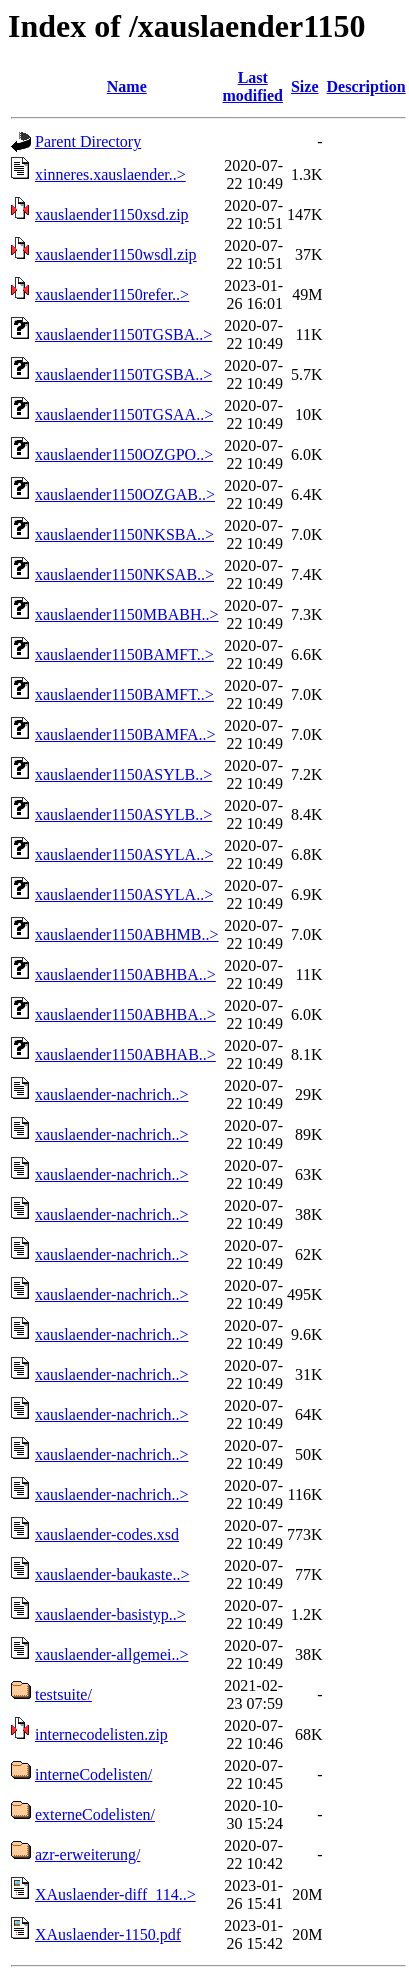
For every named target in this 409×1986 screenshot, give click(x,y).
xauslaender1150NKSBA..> (124, 534)
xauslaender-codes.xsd (107, 1534)
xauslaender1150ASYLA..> (124, 854)
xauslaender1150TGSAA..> (124, 414)
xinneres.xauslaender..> (110, 174)
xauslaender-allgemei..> (112, 1654)
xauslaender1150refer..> (112, 294)
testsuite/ (63, 1694)
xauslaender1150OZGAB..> (125, 494)
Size (305, 86)
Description (366, 86)
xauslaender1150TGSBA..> (123, 334)
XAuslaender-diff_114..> (115, 1894)
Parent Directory (88, 141)
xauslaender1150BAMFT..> (124, 654)
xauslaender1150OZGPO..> (124, 454)
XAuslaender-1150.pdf (108, 1934)
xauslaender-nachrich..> (112, 1094)
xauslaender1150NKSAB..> (124, 574)
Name (127, 86)
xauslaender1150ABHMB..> (127, 934)
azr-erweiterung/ (87, 1854)
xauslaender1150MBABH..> (127, 614)
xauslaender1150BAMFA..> (125, 734)
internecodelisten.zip (101, 1734)
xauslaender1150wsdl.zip (116, 254)
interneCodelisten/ (93, 1774)
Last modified (253, 86)
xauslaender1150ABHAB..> (125, 1054)
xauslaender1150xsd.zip (112, 214)
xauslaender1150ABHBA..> (125, 974)
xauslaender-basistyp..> (110, 1614)
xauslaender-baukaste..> (112, 1574)
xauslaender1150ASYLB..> (123, 774)
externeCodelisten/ (95, 1814)
